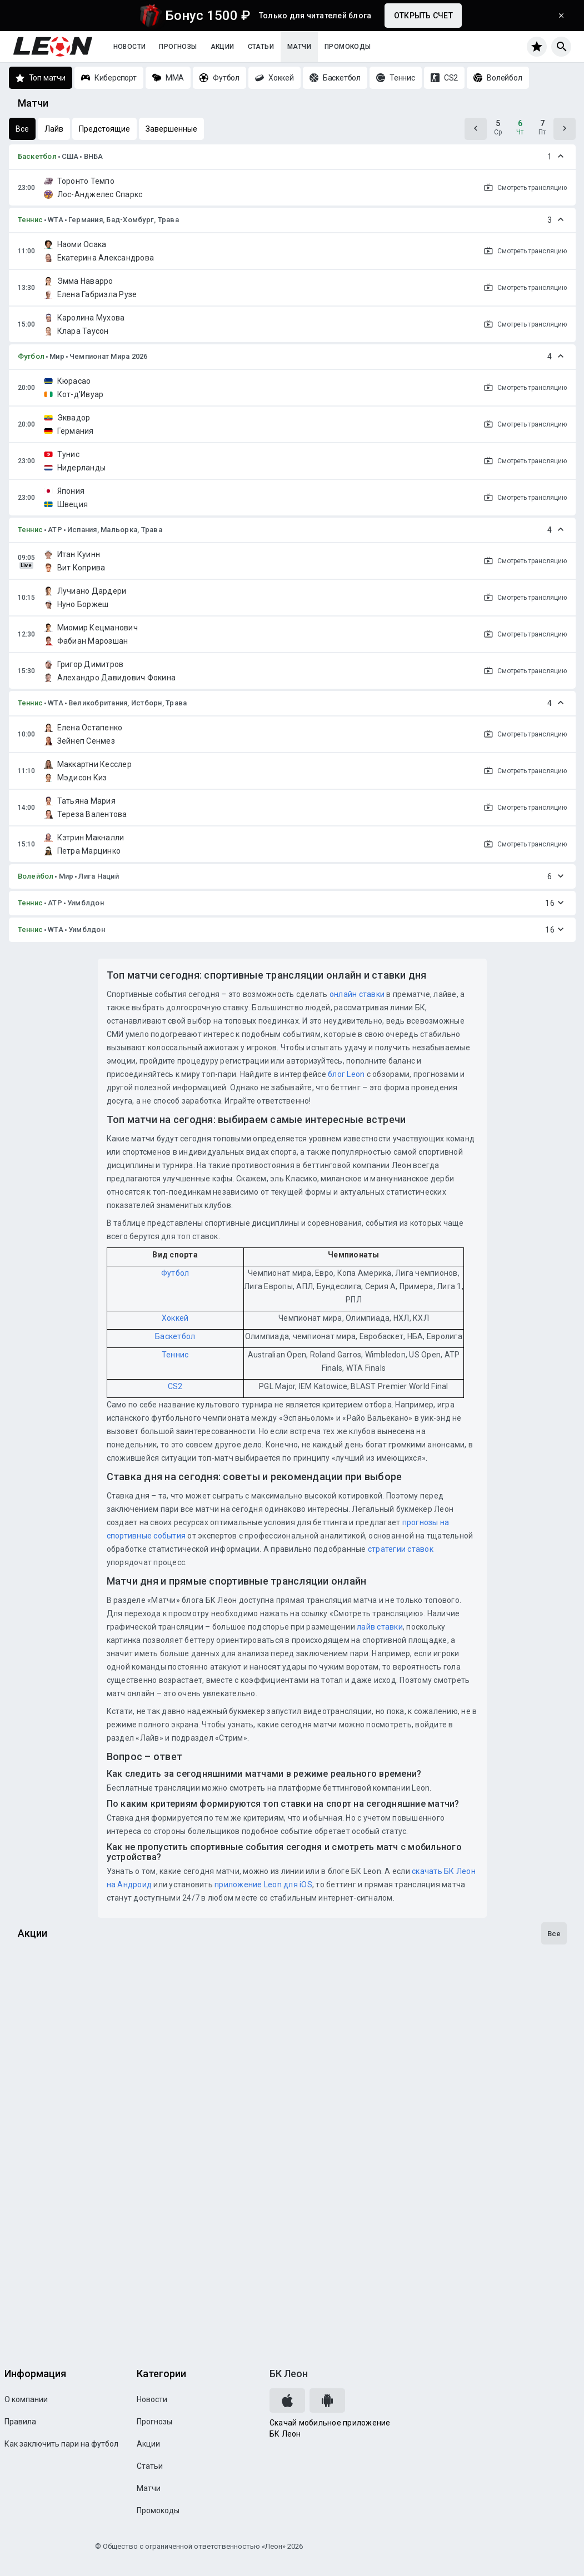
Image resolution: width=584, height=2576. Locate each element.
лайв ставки (380, 1626)
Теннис (30, 219)
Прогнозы (178, 47)
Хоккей (175, 1318)
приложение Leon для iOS (263, 1884)
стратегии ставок (400, 1549)
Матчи (299, 47)
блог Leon (346, 1074)
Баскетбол (37, 156)
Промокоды (348, 47)
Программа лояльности (75, 2308)
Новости (129, 47)
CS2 (175, 1386)
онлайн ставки (357, 994)
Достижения (48, 2175)
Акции (222, 47)
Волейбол (36, 876)
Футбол (31, 356)
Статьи (261, 47)
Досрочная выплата (67, 2041)
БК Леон (288, 2373)
